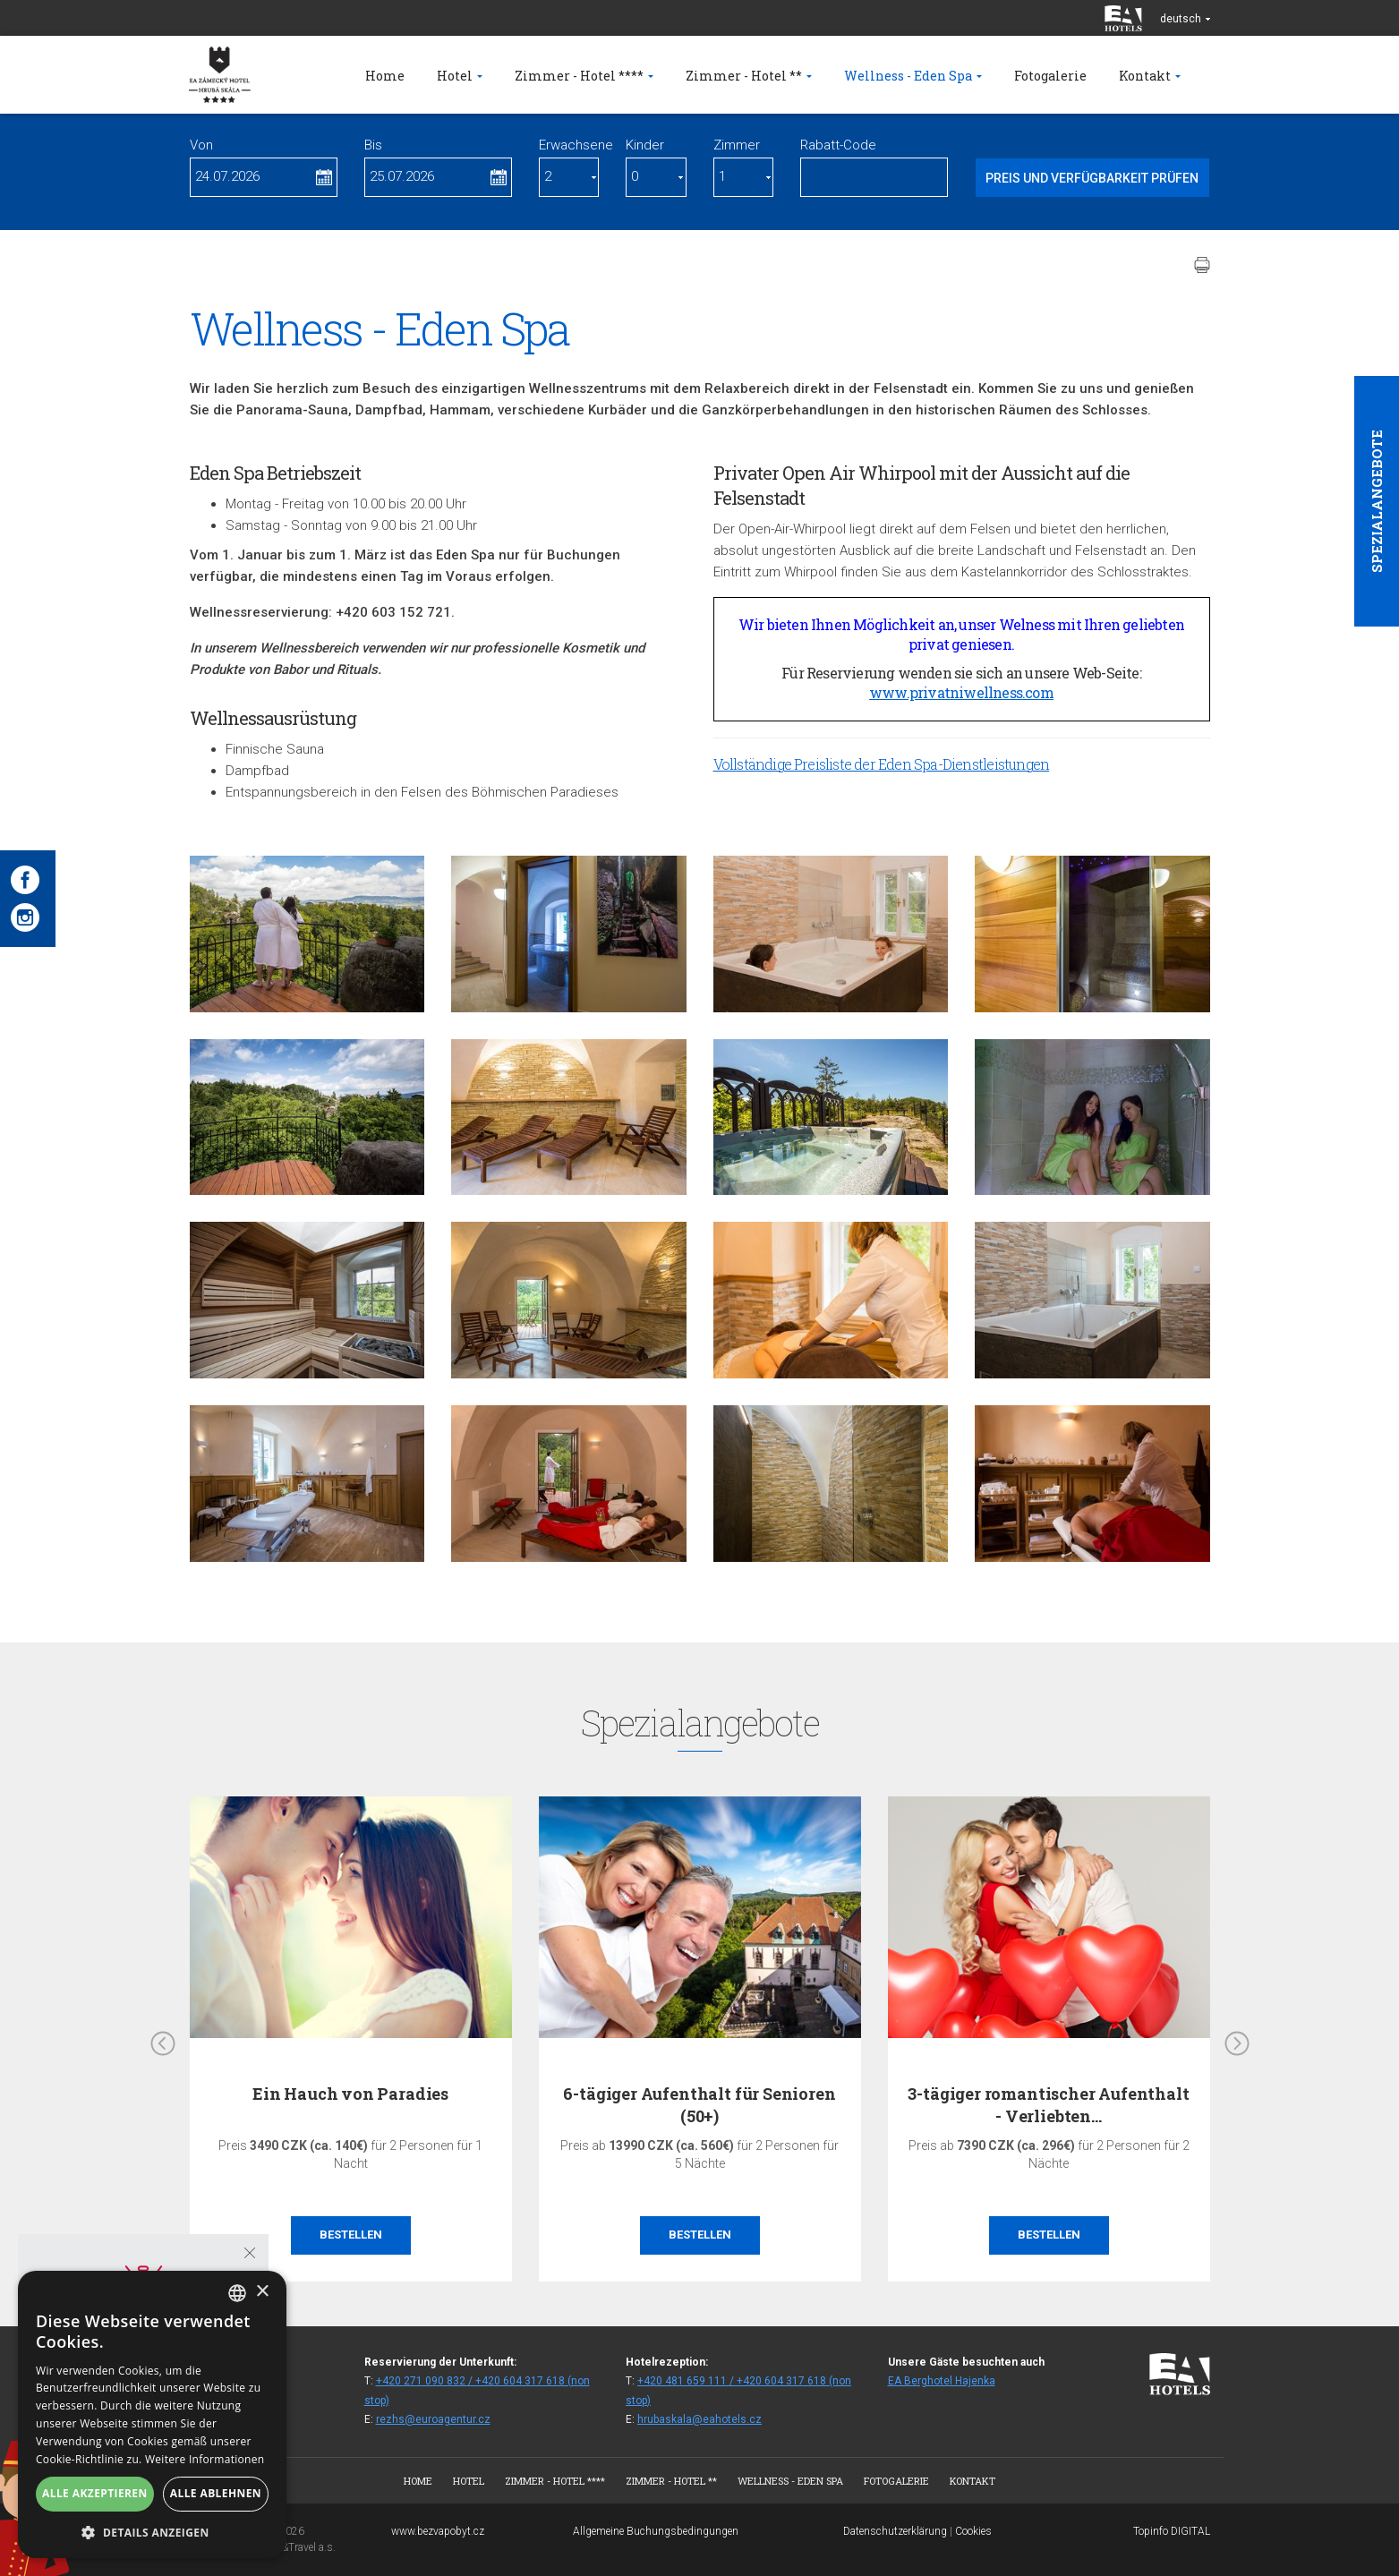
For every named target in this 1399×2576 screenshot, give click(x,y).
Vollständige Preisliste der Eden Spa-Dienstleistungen (881, 764)
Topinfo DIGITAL (1171, 2531)
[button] (152, 2531)
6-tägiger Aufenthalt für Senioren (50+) (699, 2105)
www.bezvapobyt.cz (437, 2531)
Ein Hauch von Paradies (350, 2093)
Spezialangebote (1377, 501)
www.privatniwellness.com (961, 692)
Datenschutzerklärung (895, 2531)
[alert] (152, 2414)
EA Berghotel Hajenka (941, 2381)
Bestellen (351, 2234)
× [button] (262, 2292)
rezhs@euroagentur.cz (433, 2419)
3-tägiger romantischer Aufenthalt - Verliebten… (1048, 2105)
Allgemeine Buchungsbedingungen (655, 2531)
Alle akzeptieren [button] (95, 2493)
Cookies (973, 2531)
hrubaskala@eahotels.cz (699, 2419)
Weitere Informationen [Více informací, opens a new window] (205, 2459)
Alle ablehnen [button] (215, 2493)
